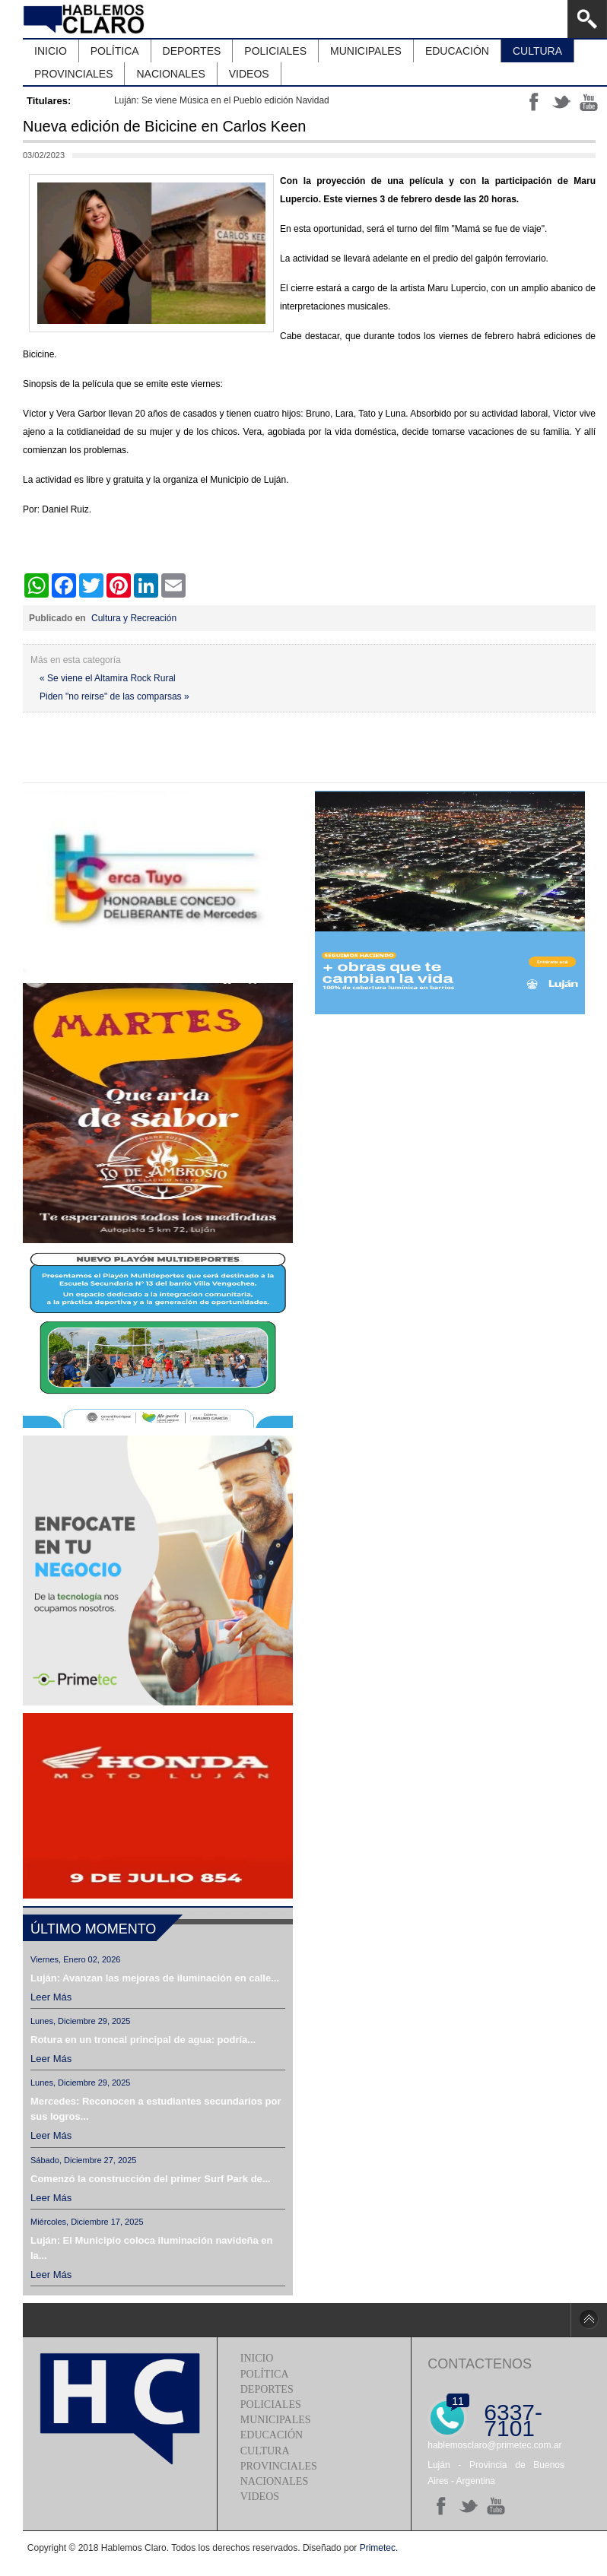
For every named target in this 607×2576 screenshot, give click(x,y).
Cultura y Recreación (133, 618)
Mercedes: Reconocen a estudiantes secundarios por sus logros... (155, 2108)
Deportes (267, 2389)
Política (264, 2374)
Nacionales (274, 2481)
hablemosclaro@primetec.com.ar (494, 2445)
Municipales (275, 2419)
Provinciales (278, 2466)
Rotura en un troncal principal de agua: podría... (143, 2039)
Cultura (265, 2451)
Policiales (270, 2404)
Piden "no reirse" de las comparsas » (114, 696)
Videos (259, 2496)
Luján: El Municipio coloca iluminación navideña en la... (151, 2248)
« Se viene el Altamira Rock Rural (108, 678)
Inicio (257, 2358)
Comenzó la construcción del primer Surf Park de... (150, 2178)
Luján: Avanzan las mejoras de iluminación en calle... (154, 1978)
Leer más (51, 1997)
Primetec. (379, 2548)
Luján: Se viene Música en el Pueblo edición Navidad (221, 100)
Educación (271, 2435)
